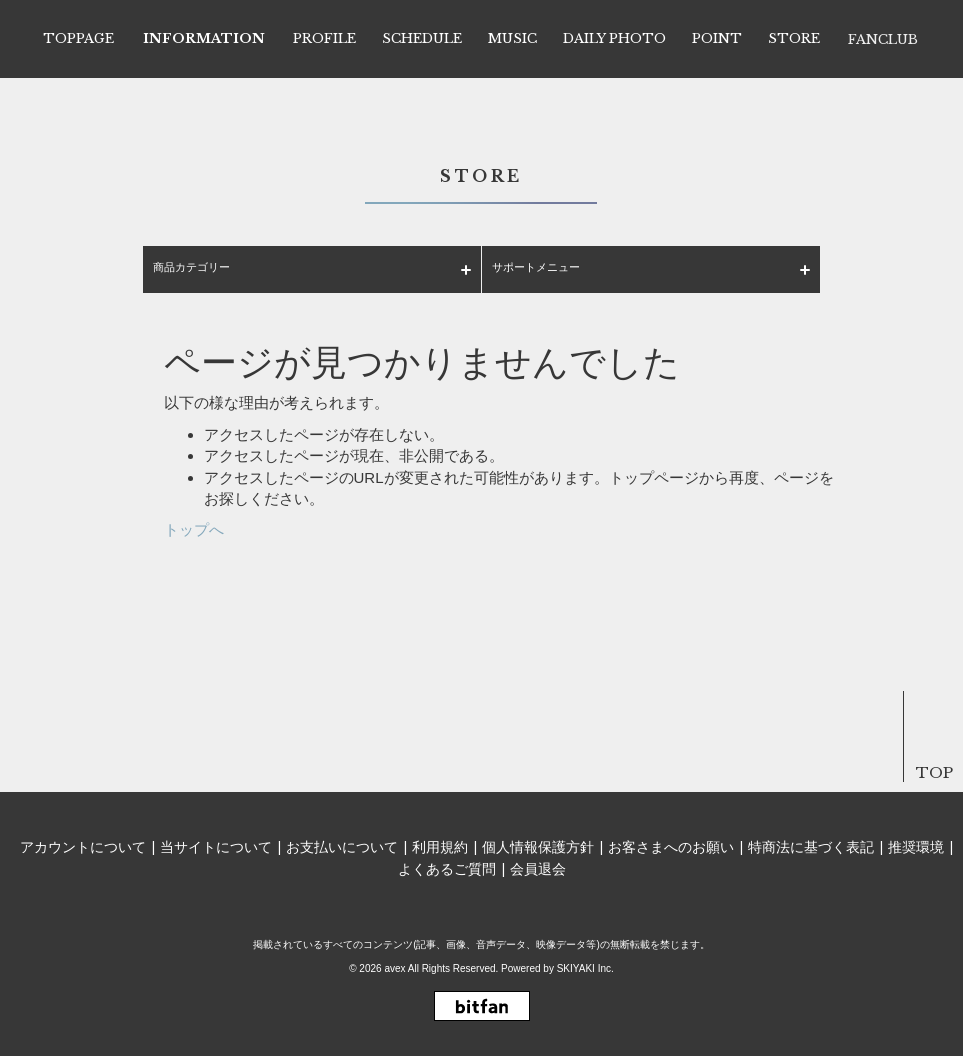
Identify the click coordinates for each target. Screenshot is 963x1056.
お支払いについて (342, 847)
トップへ (194, 529)
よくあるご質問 (447, 869)
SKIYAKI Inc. (585, 968)
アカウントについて (83, 847)
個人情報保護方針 (538, 847)
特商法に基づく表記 (811, 847)
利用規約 (440, 847)
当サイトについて (216, 847)
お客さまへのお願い (671, 847)
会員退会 (538, 869)
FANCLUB (883, 39)
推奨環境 (916, 847)
